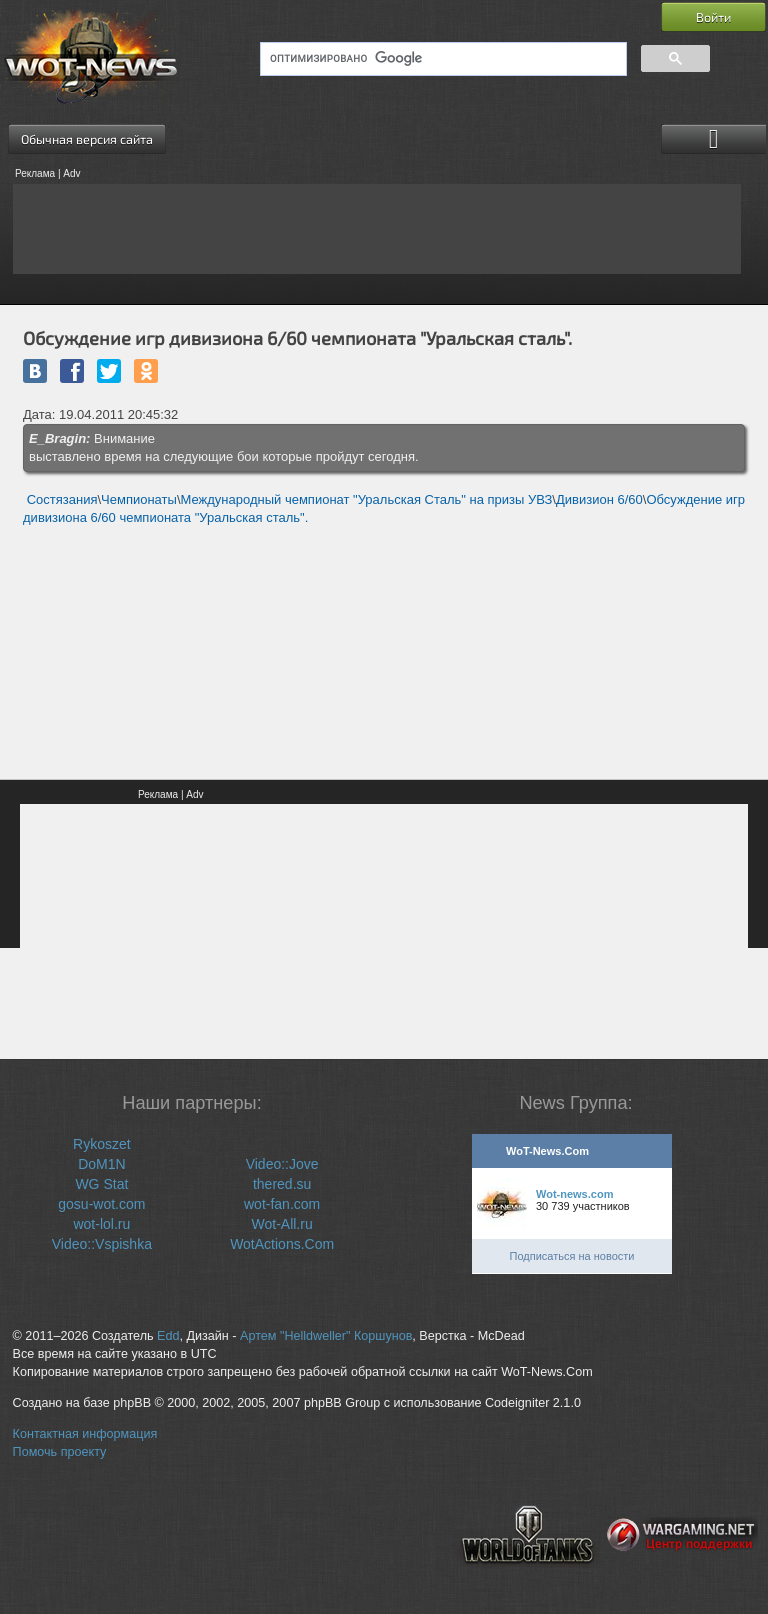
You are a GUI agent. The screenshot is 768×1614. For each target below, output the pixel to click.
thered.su (282, 1184)
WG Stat (101, 1184)
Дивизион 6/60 (599, 499)
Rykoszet (102, 1144)
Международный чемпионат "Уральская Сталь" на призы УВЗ (367, 499)
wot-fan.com (282, 1204)
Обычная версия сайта (87, 139)
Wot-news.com (574, 1194)
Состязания (62, 499)
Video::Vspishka (102, 1244)
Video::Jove (282, 1164)
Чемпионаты (139, 499)
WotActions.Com (282, 1244)
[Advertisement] (377, 229)
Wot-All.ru (282, 1224)
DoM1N (101, 1164)
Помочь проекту (60, 1452)
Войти (713, 17)
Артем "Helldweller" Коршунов (326, 1336)
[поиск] (441, 59)
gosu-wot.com (101, 1204)
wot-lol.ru (101, 1224)
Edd (168, 1336)
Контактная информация (85, 1434)
